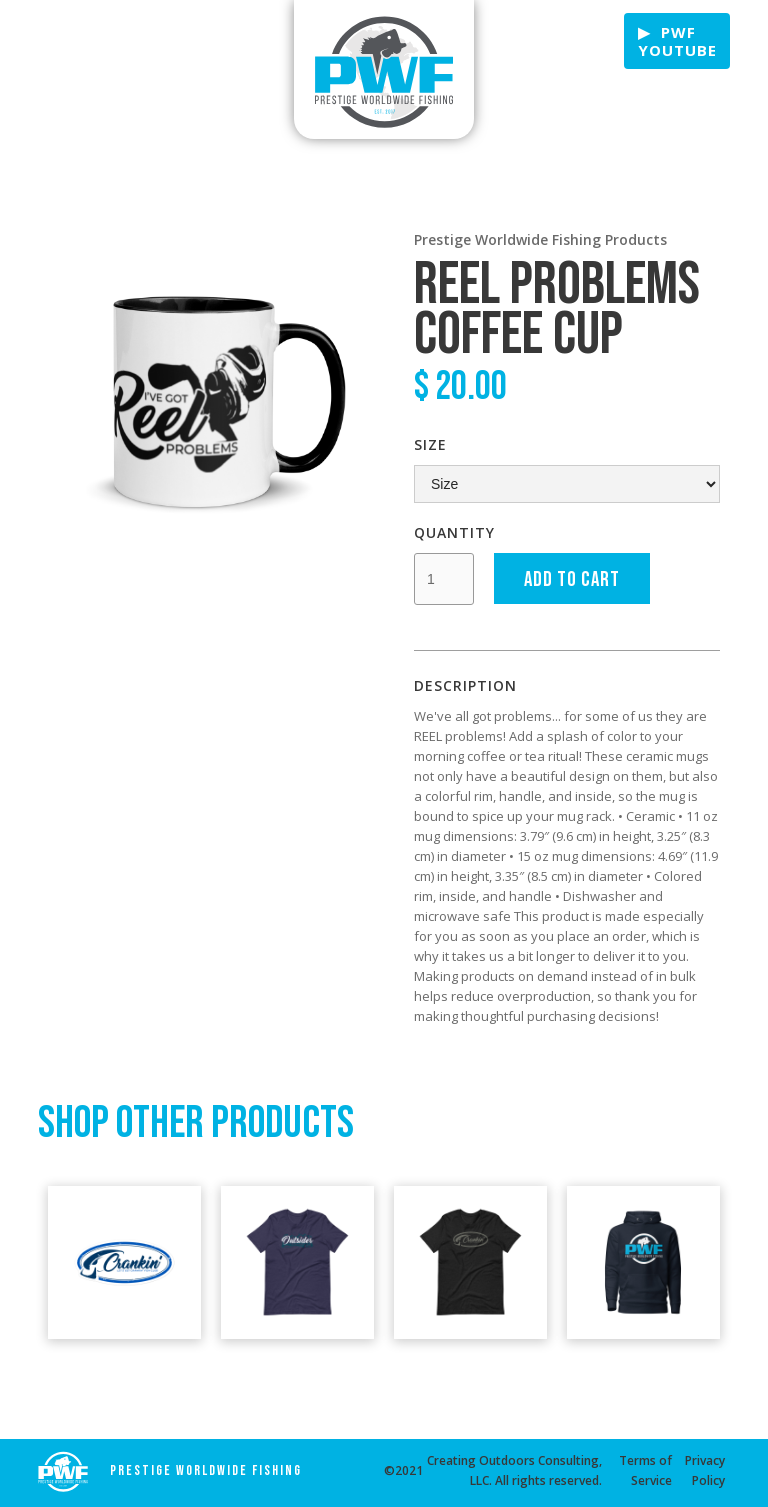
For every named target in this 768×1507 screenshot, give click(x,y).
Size (430, 444)
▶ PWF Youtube (677, 41)
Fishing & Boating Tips (87, 42)
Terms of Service (645, 1470)
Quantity (454, 532)
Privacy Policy (705, 1470)
